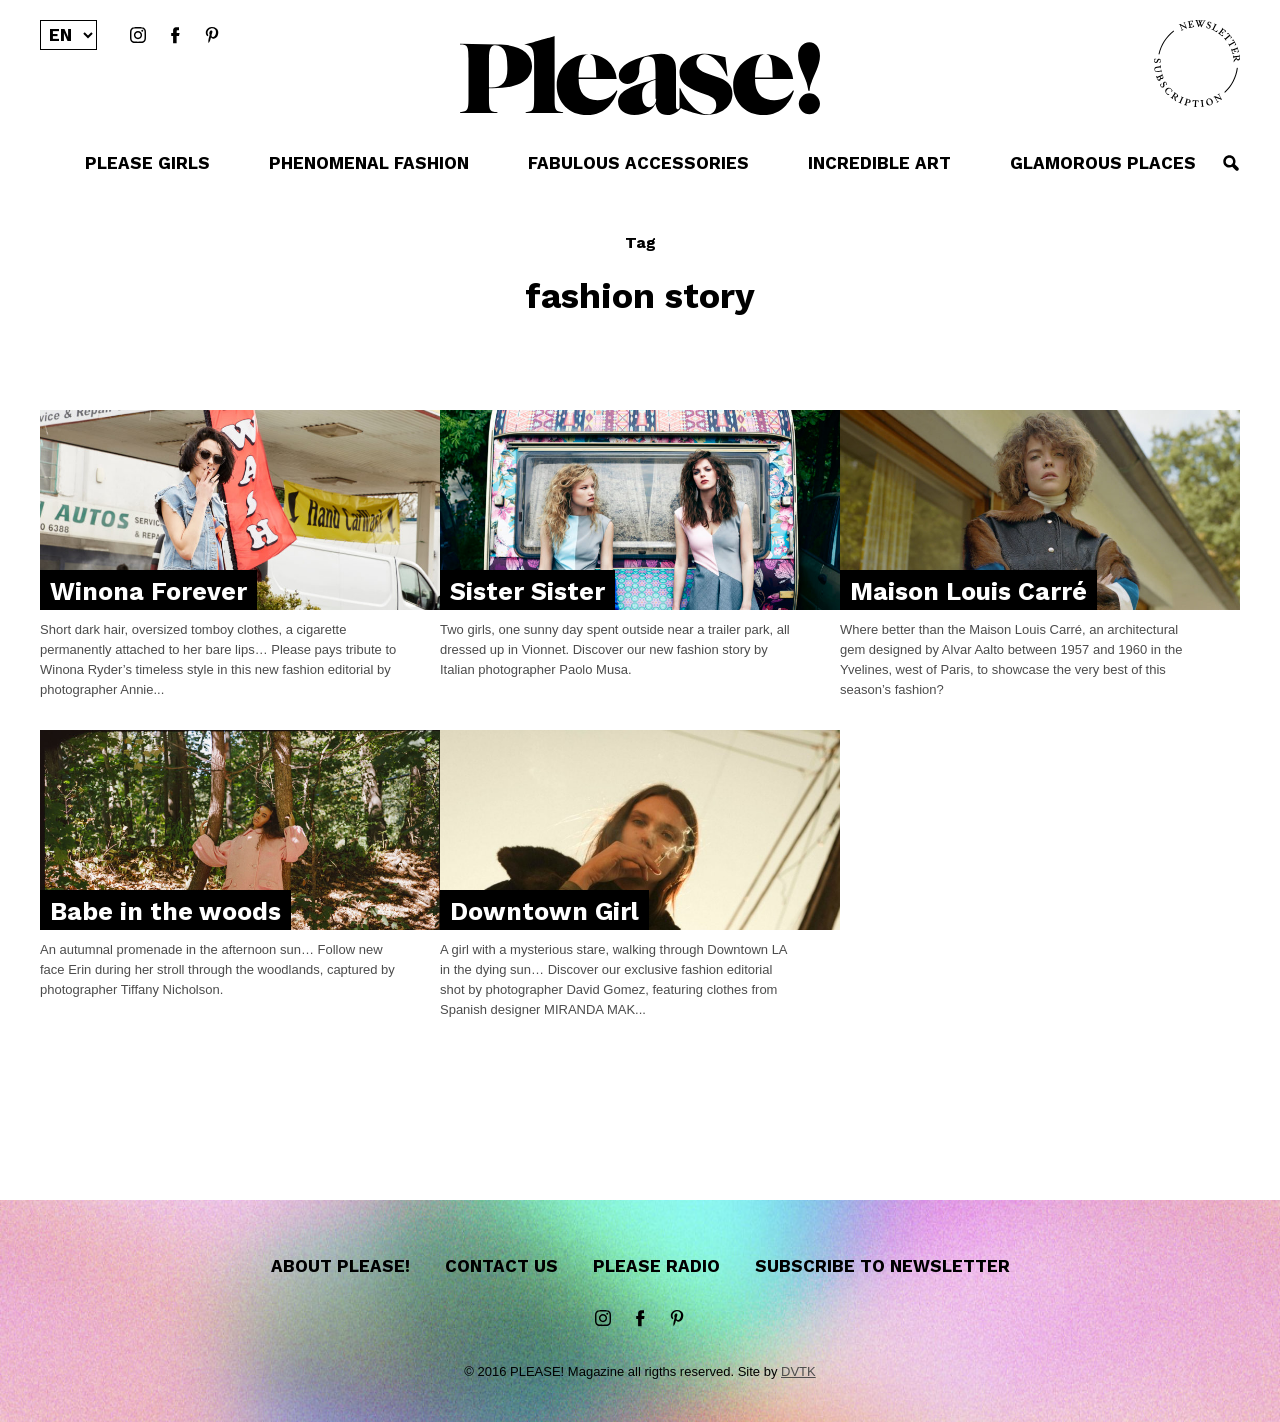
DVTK (798, 1371)
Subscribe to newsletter (882, 1266)
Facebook (175, 36)
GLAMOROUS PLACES (1103, 163)
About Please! (340, 1266)
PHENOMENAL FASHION (369, 163)
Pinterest (212, 36)
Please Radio (656, 1266)
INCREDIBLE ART (879, 163)
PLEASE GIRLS (147, 163)
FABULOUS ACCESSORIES (638, 163)
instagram (138, 36)
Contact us (501, 1266)
